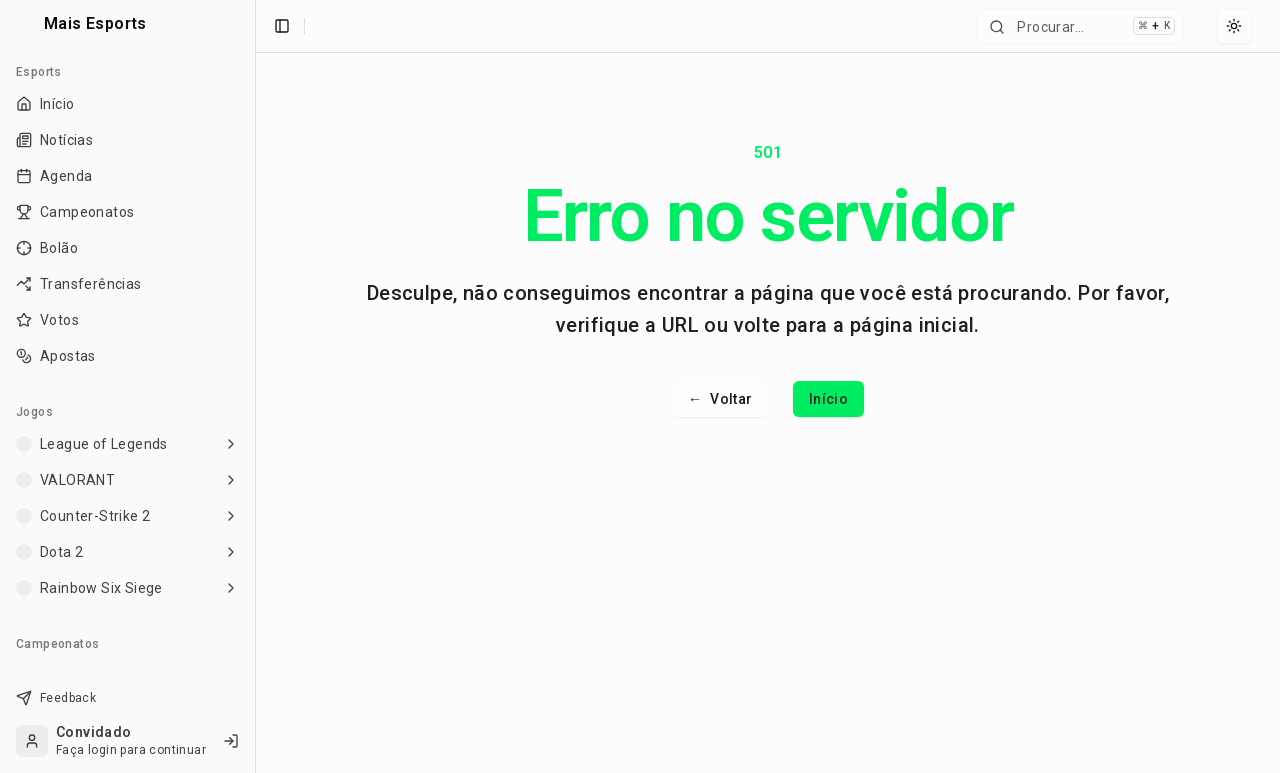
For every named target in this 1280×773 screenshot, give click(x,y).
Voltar (720, 399)
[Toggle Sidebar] (247, 386)
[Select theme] (1234, 26)
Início (828, 399)
